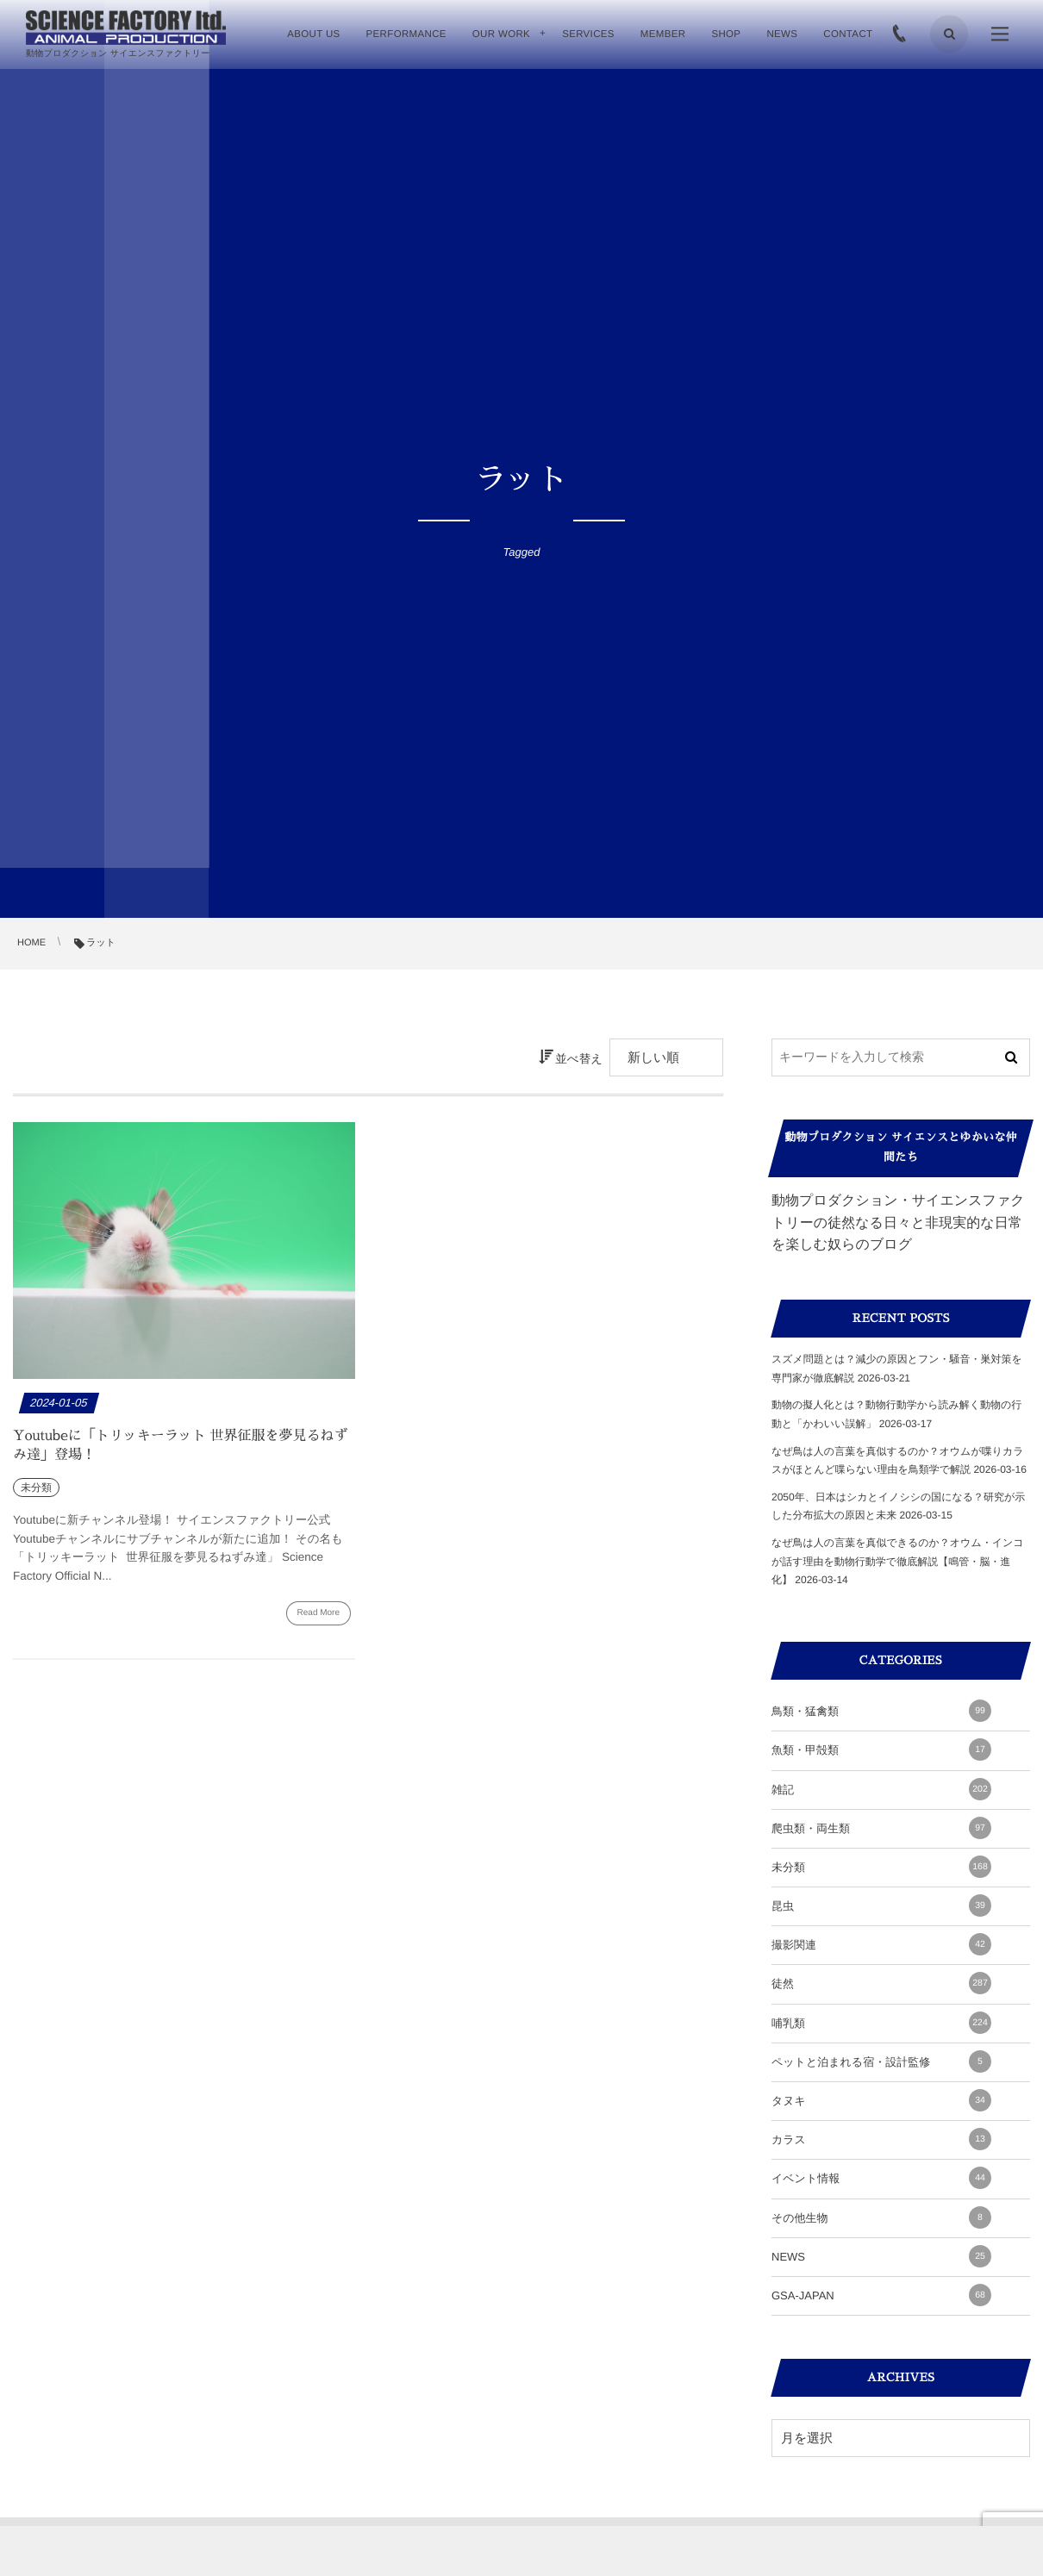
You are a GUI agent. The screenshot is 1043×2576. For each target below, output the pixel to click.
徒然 (881, 1983)
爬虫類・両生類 (881, 1828)
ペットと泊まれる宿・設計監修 (881, 2061)
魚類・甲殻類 (881, 1749)
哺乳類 (881, 2023)
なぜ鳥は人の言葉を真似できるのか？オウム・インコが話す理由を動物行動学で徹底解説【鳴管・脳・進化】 (897, 1561)
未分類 (881, 1867)
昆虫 (881, 1905)
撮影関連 (881, 1944)
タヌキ (881, 2100)
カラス (881, 2139)
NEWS (881, 2256)
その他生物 (881, 2217)
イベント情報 (881, 2178)
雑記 (881, 1789)
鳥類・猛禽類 (881, 1711)
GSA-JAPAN (881, 2295)
